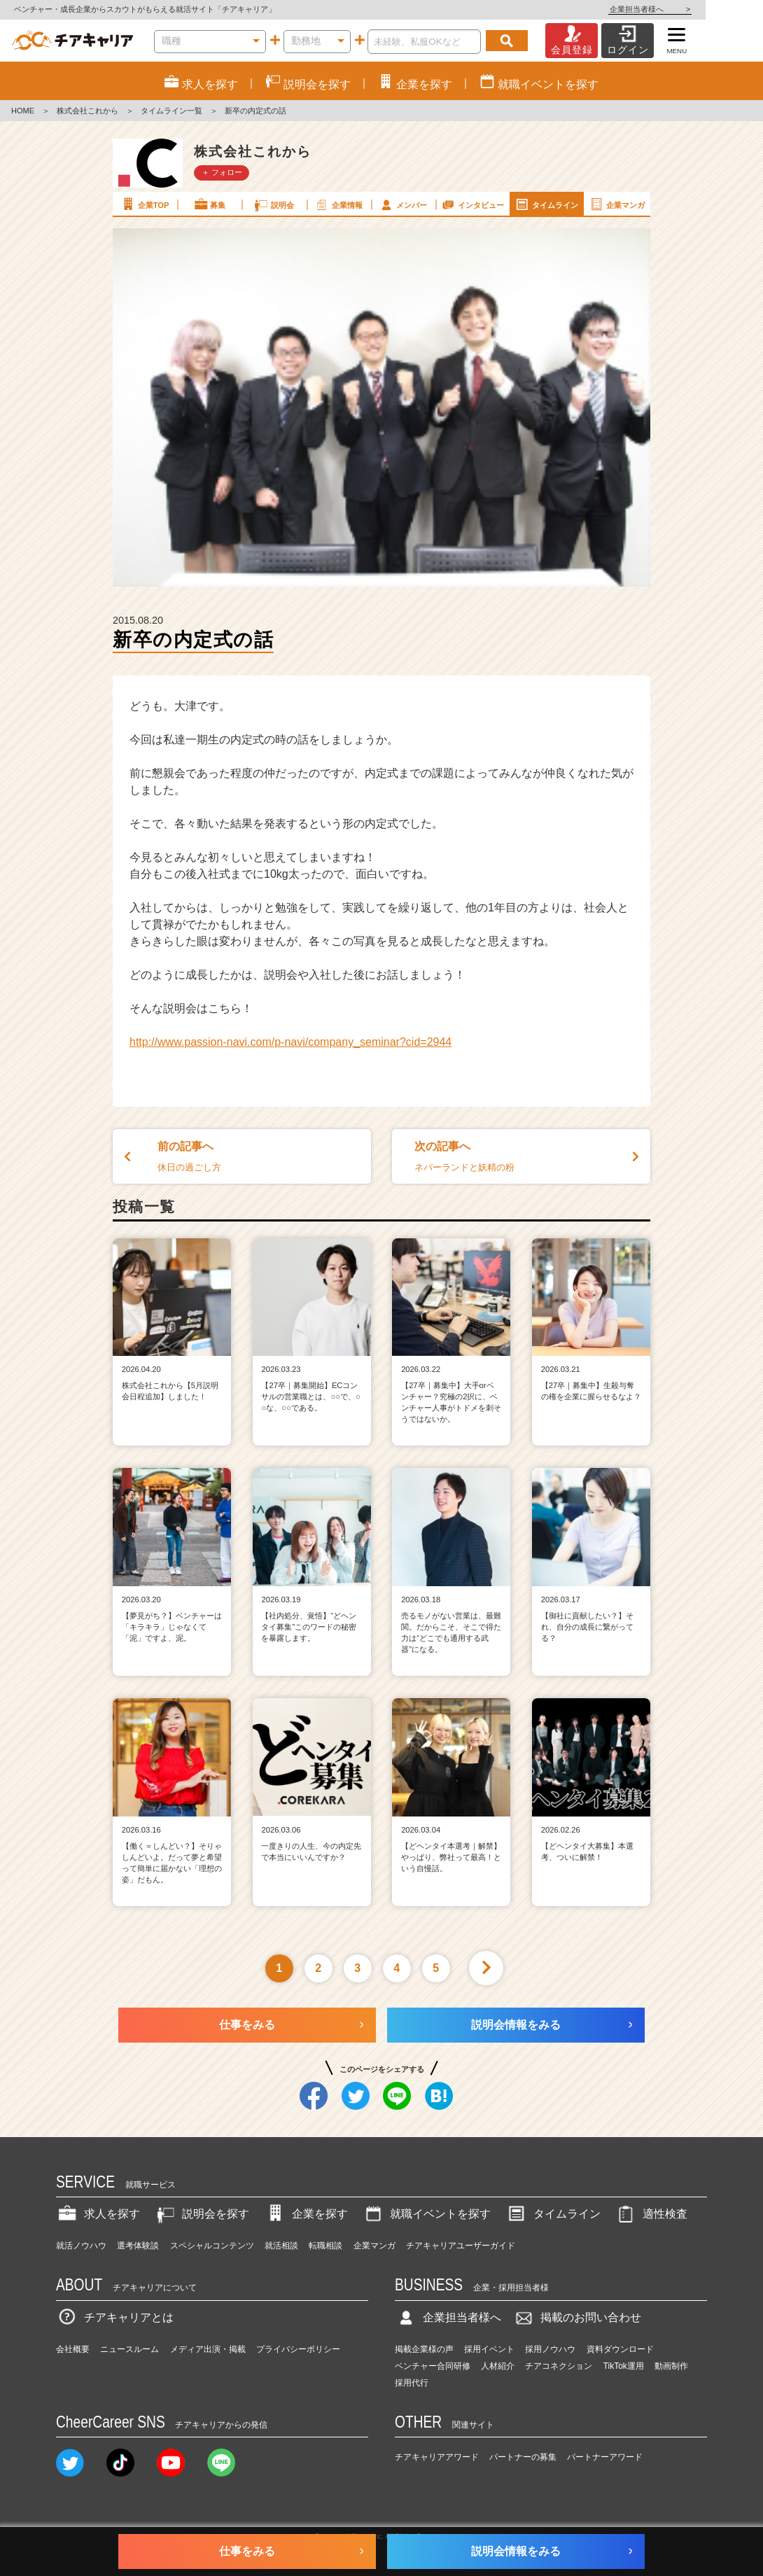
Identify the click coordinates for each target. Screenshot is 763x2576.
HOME (22, 110)
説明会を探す (201, 2214)
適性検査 (651, 2214)
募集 (209, 204)
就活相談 (281, 2245)
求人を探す (98, 2214)
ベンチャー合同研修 (432, 2366)
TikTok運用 (623, 2366)
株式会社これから (87, 110)
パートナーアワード (605, 2457)
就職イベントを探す (426, 2214)
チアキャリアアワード (437, 2457)
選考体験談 (138, 2245)
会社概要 (73, 2349)
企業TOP (144, 204)
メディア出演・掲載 (208, 2349)
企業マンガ (616, 204)
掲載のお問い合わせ (576, 2317)
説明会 (273, 204)
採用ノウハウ (550, 2349)
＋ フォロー (222, 172)
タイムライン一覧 (171, 110)
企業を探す (306, 2214)
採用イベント (489, 2349)
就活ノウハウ (81, 2245)
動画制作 (671, 2366)
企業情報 (338, 204)
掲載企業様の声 (424, 2349)
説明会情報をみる (516, 2025)
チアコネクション (558, 2366)
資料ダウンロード (620, 2349)
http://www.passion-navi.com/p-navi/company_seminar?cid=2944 (290, 1042)
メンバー (402, 204)
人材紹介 (497, 2366)
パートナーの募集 (522, 2457)
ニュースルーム (129, 2349)
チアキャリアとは (115, 2317)
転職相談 (325, 2245)
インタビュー (472, 204)
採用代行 (411, 2383)
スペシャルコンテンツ (212, 2245)
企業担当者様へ (707, 9)
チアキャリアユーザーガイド (460, 2245)
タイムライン (546, 204)
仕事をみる (247, 2025)
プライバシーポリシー (298, 2349)
